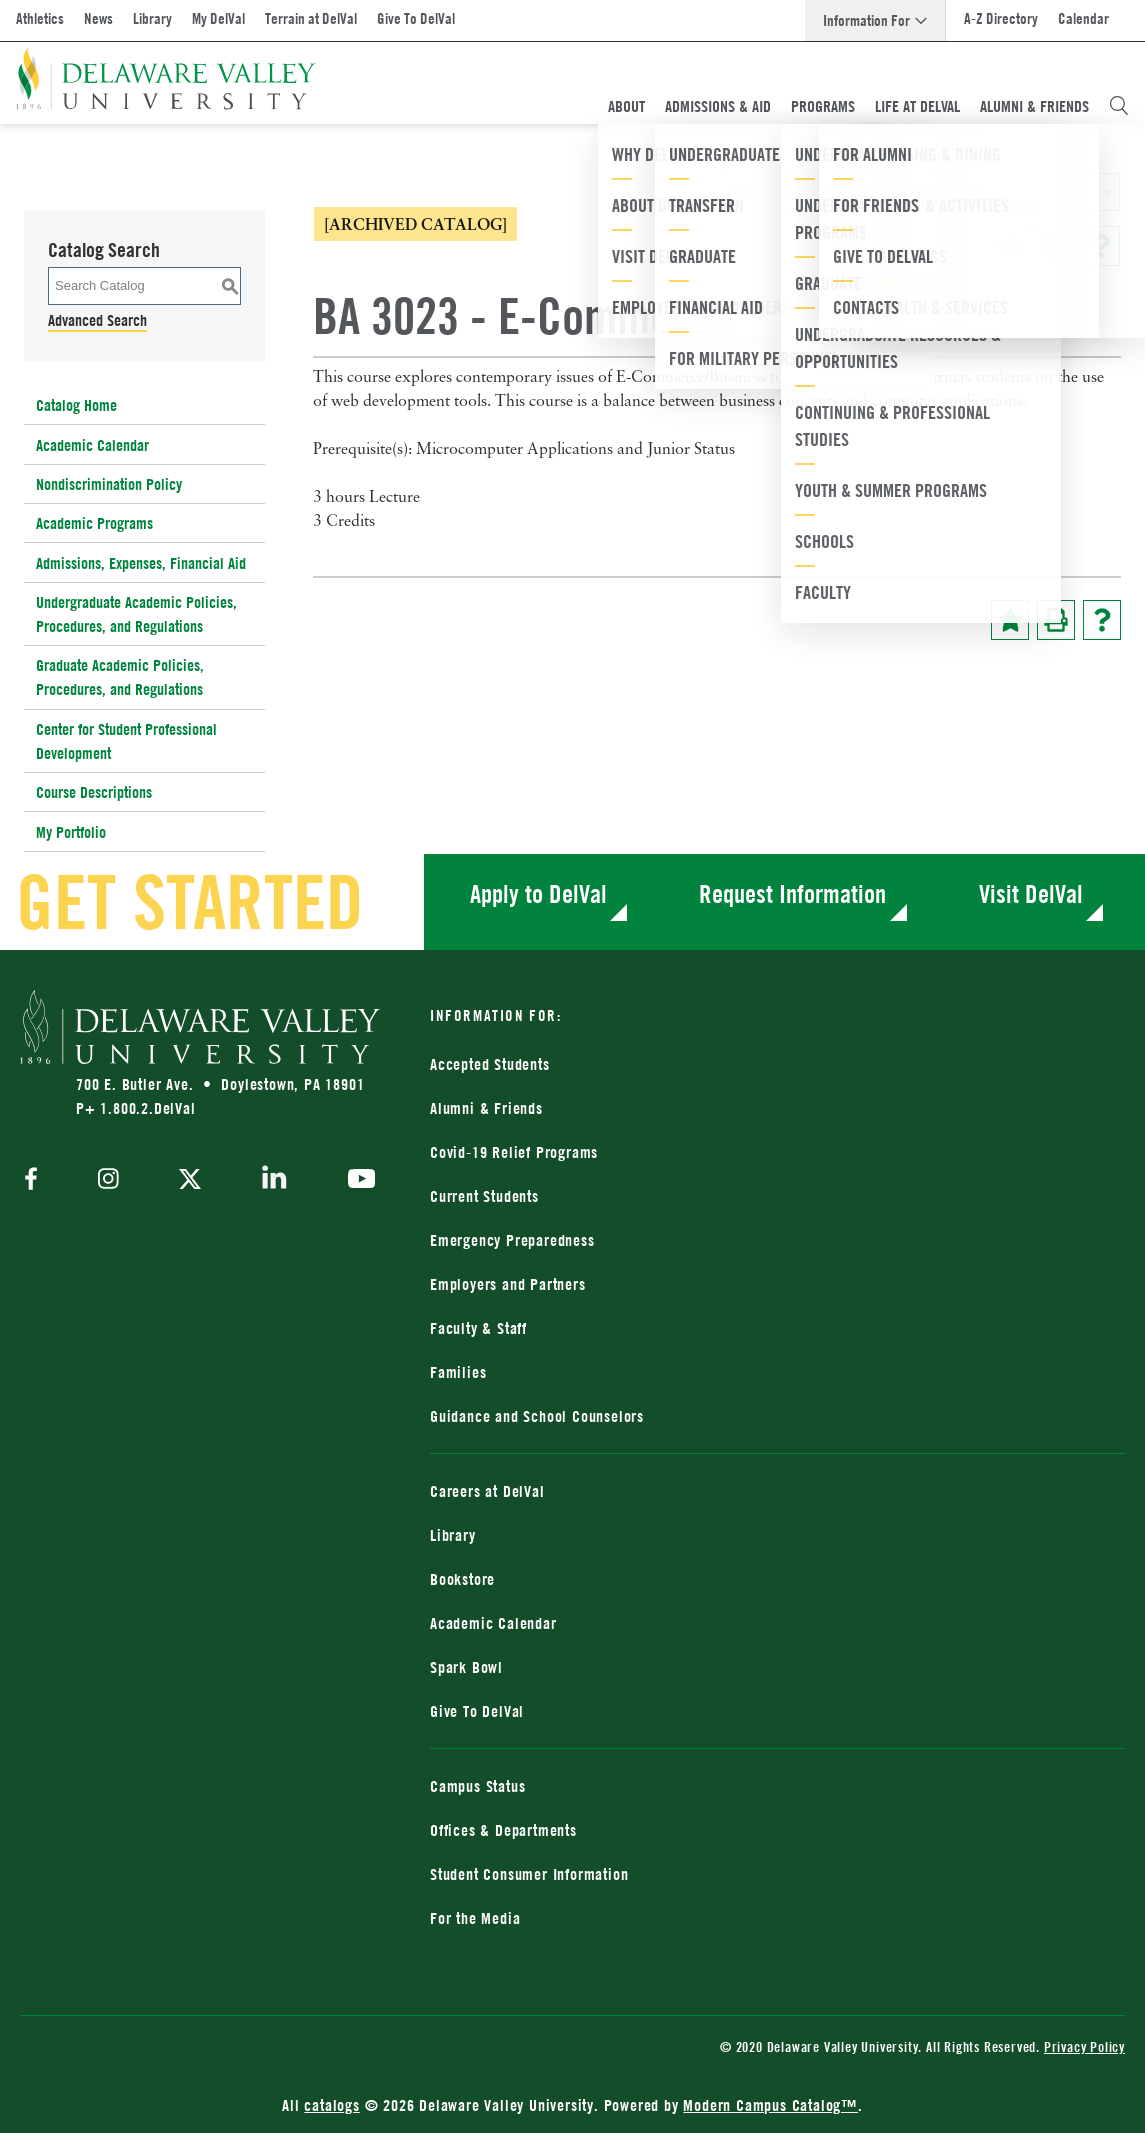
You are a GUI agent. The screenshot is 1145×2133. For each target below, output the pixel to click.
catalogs (331, 2105)
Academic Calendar (92, 445)
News (98, 18)
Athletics (40, 18)
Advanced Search (97, 320)
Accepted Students (490, 1064)
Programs (823, 106)
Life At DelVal (917, 106)
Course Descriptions (94, 792)
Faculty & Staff (478, 1328)
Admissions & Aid (718, 106)
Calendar (1083, 18)
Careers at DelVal (487, 1491)
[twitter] (190, 1181)
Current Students (484, 1196)
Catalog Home (76, 405)
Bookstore (462, 1579)
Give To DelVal (416, 18)
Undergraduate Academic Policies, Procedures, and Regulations (136, 614)
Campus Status (477, 1786)
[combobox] (920, 192)
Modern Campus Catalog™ (770, 2105)
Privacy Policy (1084, 2046)
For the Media (475, 1918)
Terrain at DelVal (311, 18)
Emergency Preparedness (512, 1240)
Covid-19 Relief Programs (514, 1152)
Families (458, 1372)
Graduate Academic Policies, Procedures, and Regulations (120, 677)
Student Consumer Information (529, 1874)
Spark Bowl (466, 1667)
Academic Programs (94, 523)
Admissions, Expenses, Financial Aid (141, 563)
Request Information (792, 893)
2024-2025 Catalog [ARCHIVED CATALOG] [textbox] (854, 192)
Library (152, 18)
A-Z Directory (1001, 18)
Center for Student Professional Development (126, 741)
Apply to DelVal (538, 893)
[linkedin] (274, 1181)
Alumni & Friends (1034, 106)
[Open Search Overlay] (1119, 106)
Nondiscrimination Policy (109, 484)
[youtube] (356, 1181)
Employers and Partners (508, 1284)
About (626, 106)
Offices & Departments (503, 1830)
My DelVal (218, 18)
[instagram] (108, 1180)
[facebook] (36, 1180)
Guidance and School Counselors (537, 1416)
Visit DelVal (1031, 893)
